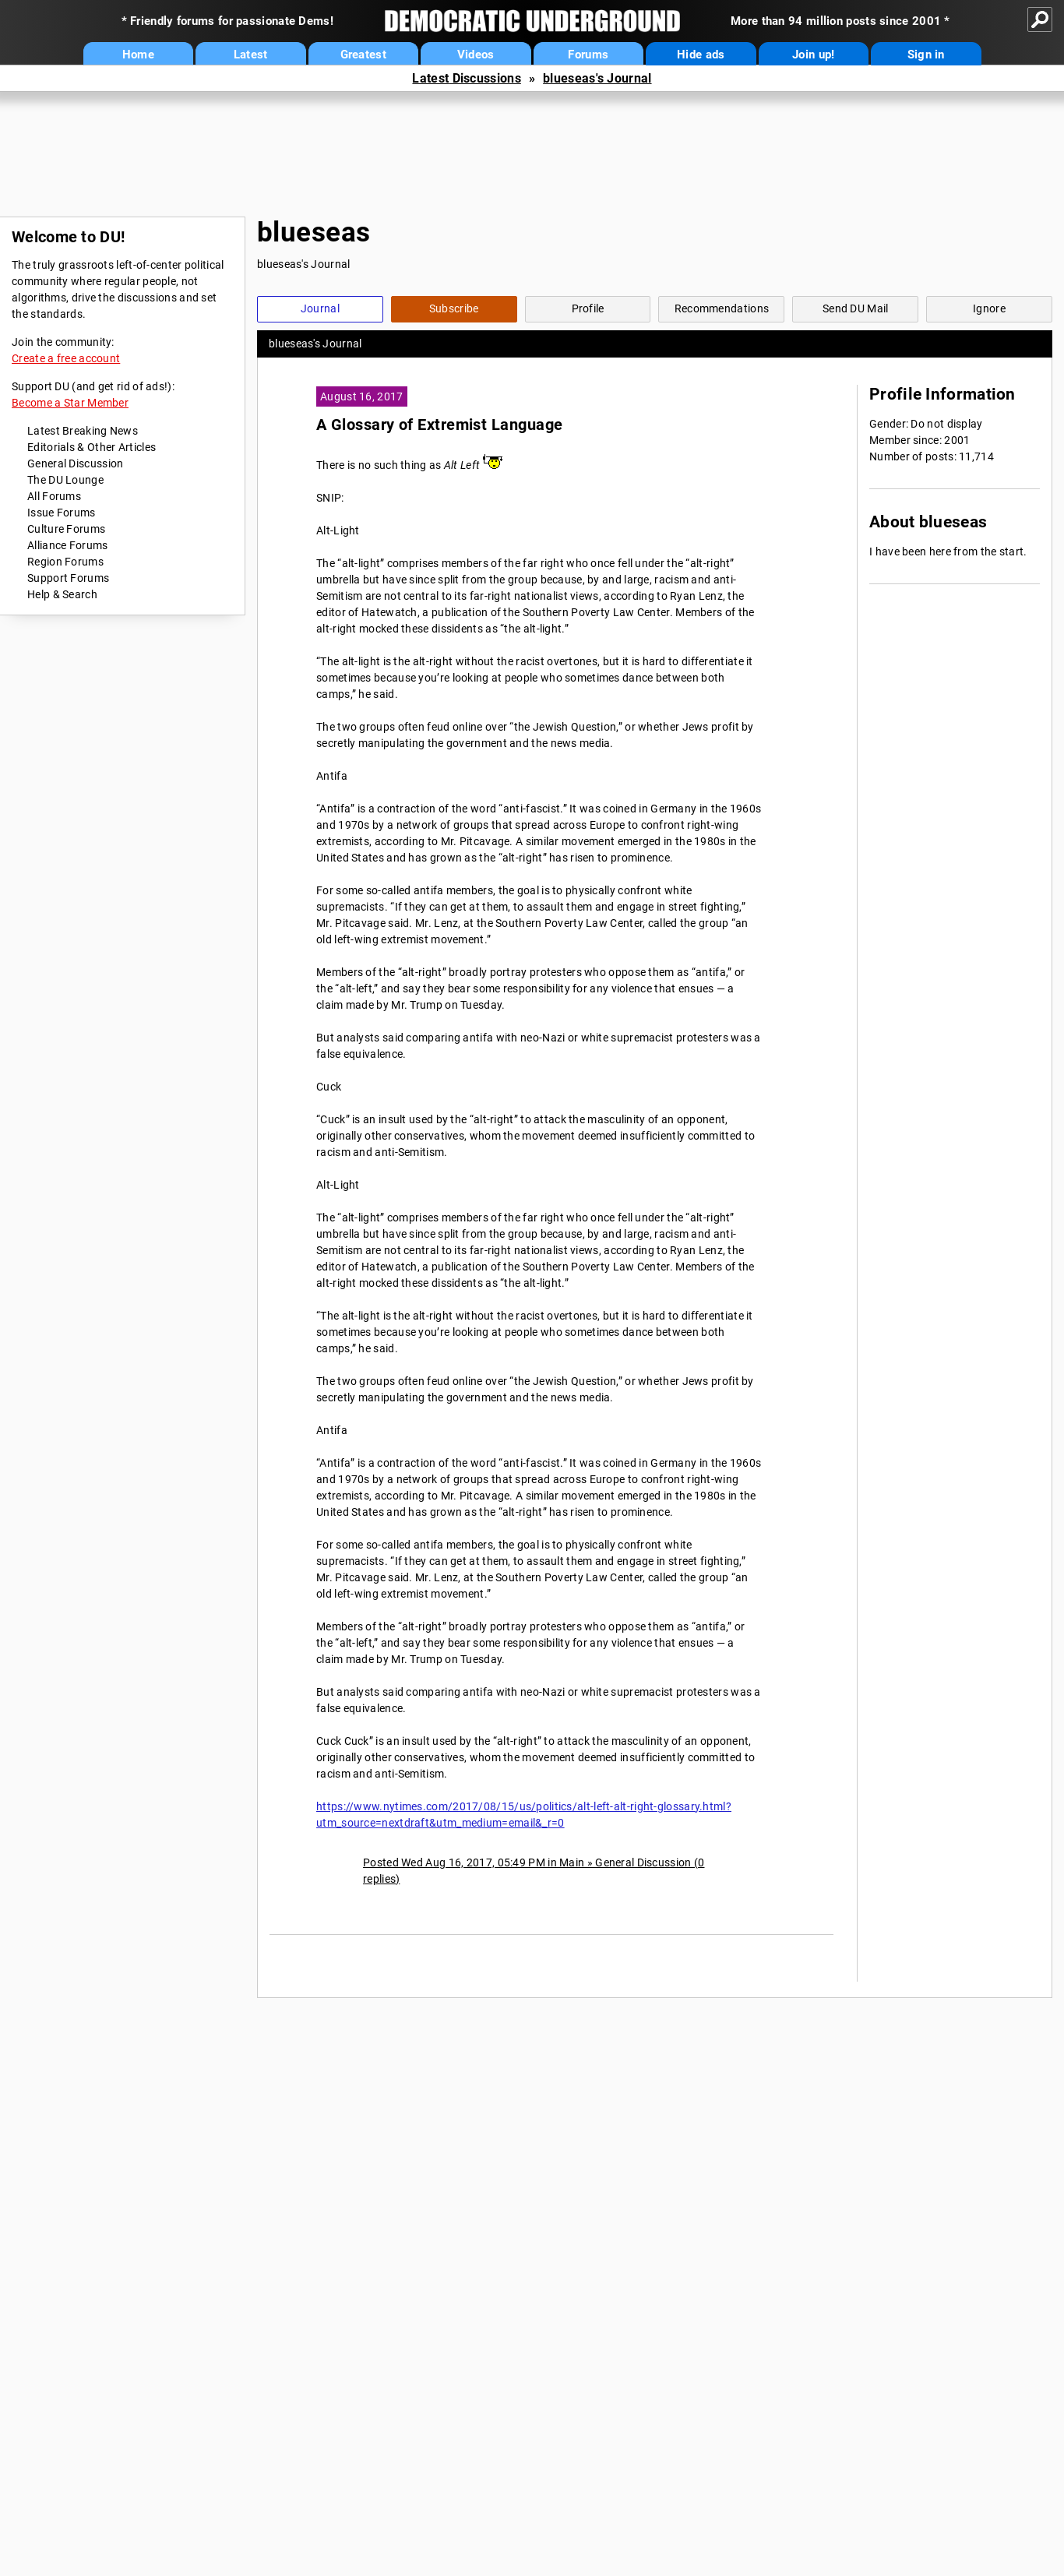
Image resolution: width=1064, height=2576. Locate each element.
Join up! (813, 55)
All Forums (54, 496)
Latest (251, 55)
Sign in (926, 55)
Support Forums (68, 578)
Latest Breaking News (82, 431)
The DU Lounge (65, 480)
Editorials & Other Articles (91, 447)
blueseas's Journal (597, 78)
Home (138, 55)
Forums (588, 55)
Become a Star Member (70, 402)
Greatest (363, 55)
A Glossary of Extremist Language (439, 425)
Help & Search (62, 594)
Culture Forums (66, 529)
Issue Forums (61, 512)
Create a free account (66, 358)
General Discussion (75, 463)
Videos (476, 55)
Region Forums (65, 561)
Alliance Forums (67, 545)
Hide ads (700, 55)
